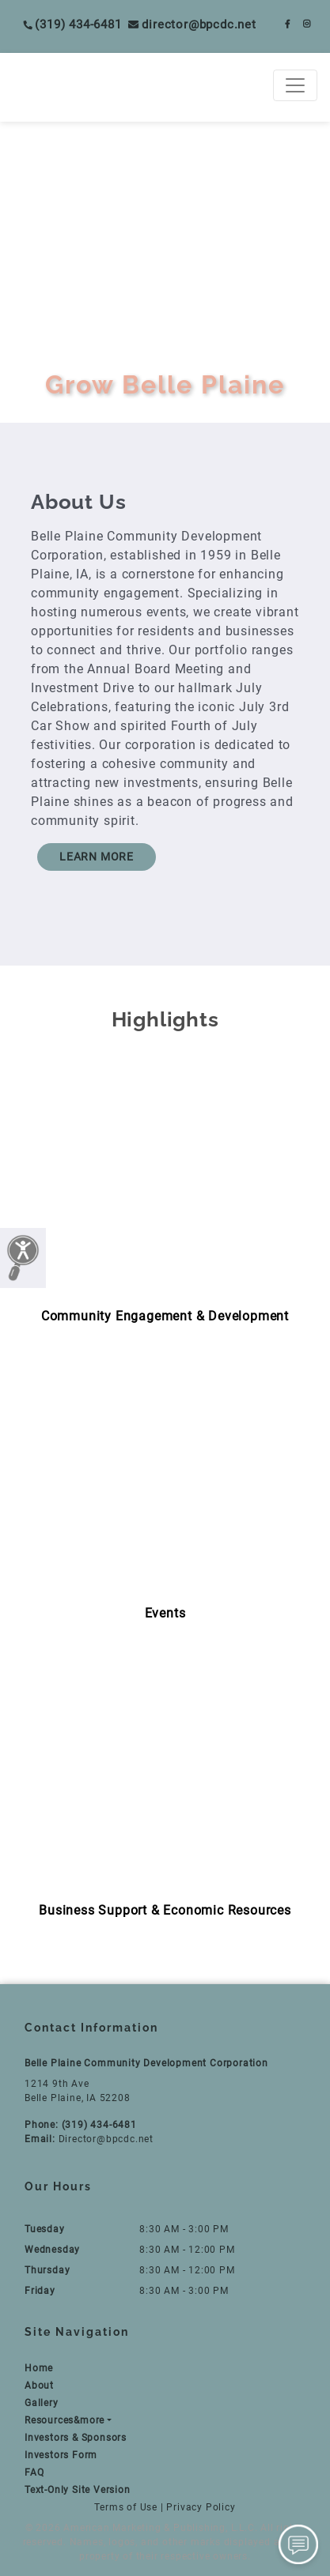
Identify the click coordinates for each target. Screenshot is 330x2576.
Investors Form (61, 2455)
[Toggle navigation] (295, 85)
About (39, 2385)
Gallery (42, 2402)
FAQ (34, 2472)
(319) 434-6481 (72, 24)
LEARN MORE (96, 856)
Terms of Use (125, 2507)
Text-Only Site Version (78, 2489)
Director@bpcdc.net (192, 24)
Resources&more (64, 2420)
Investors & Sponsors (76, 2437)
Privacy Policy (200, 2507)
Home (39, 2368)
